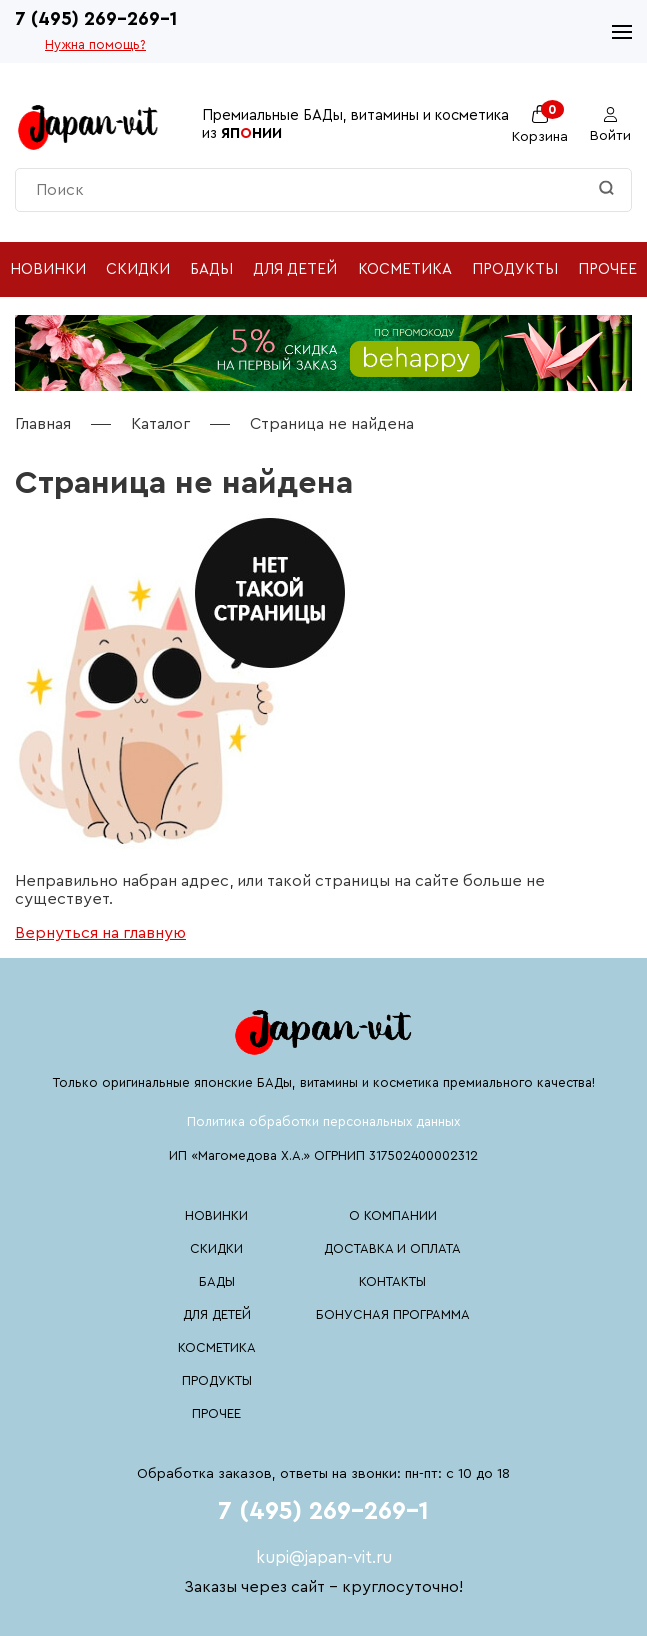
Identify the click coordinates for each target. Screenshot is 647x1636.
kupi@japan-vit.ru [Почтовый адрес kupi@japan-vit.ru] (324, 1557)
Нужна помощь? (95, 44)
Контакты (392, 1281)
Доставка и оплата (392, 1248)
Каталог (160, 424)
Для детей (295, 269)
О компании (393, 1215)
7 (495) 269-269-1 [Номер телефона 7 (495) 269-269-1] (96, 19)
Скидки (138, 269)
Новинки (48, 269)
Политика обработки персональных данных (323, 1121)
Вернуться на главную (100, 933)
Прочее (607, 269)
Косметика (405, 269)
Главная (43, 424)
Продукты (515, 269)
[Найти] (606, 189)
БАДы (211, 269)
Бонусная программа (393, 1314)
